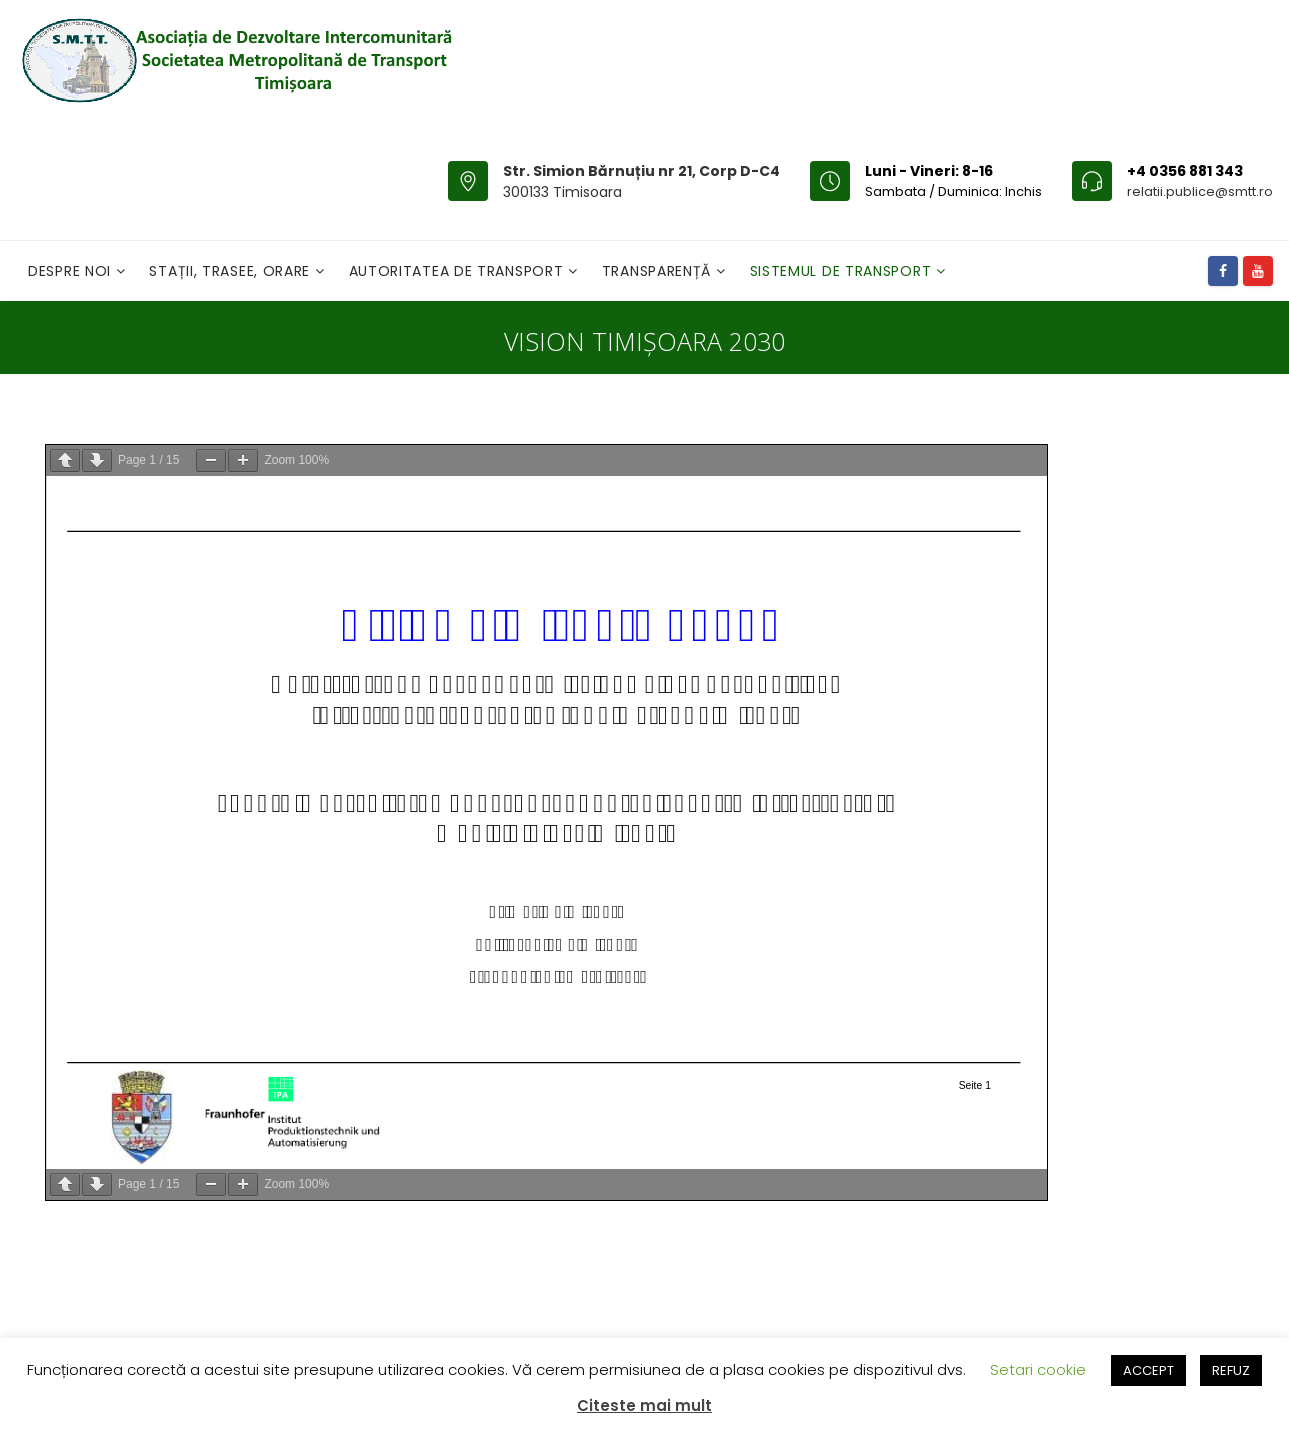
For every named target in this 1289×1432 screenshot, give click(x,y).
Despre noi (72, 271)
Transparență (659, 271)
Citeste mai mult (644, 1405)
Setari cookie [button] (1038, 1369)
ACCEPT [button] (1148, 1370)
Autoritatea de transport (459, 271)
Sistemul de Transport (843, 271)
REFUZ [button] (1231, 1370)
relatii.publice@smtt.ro (1200, 191)
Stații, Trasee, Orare (231, 271)
